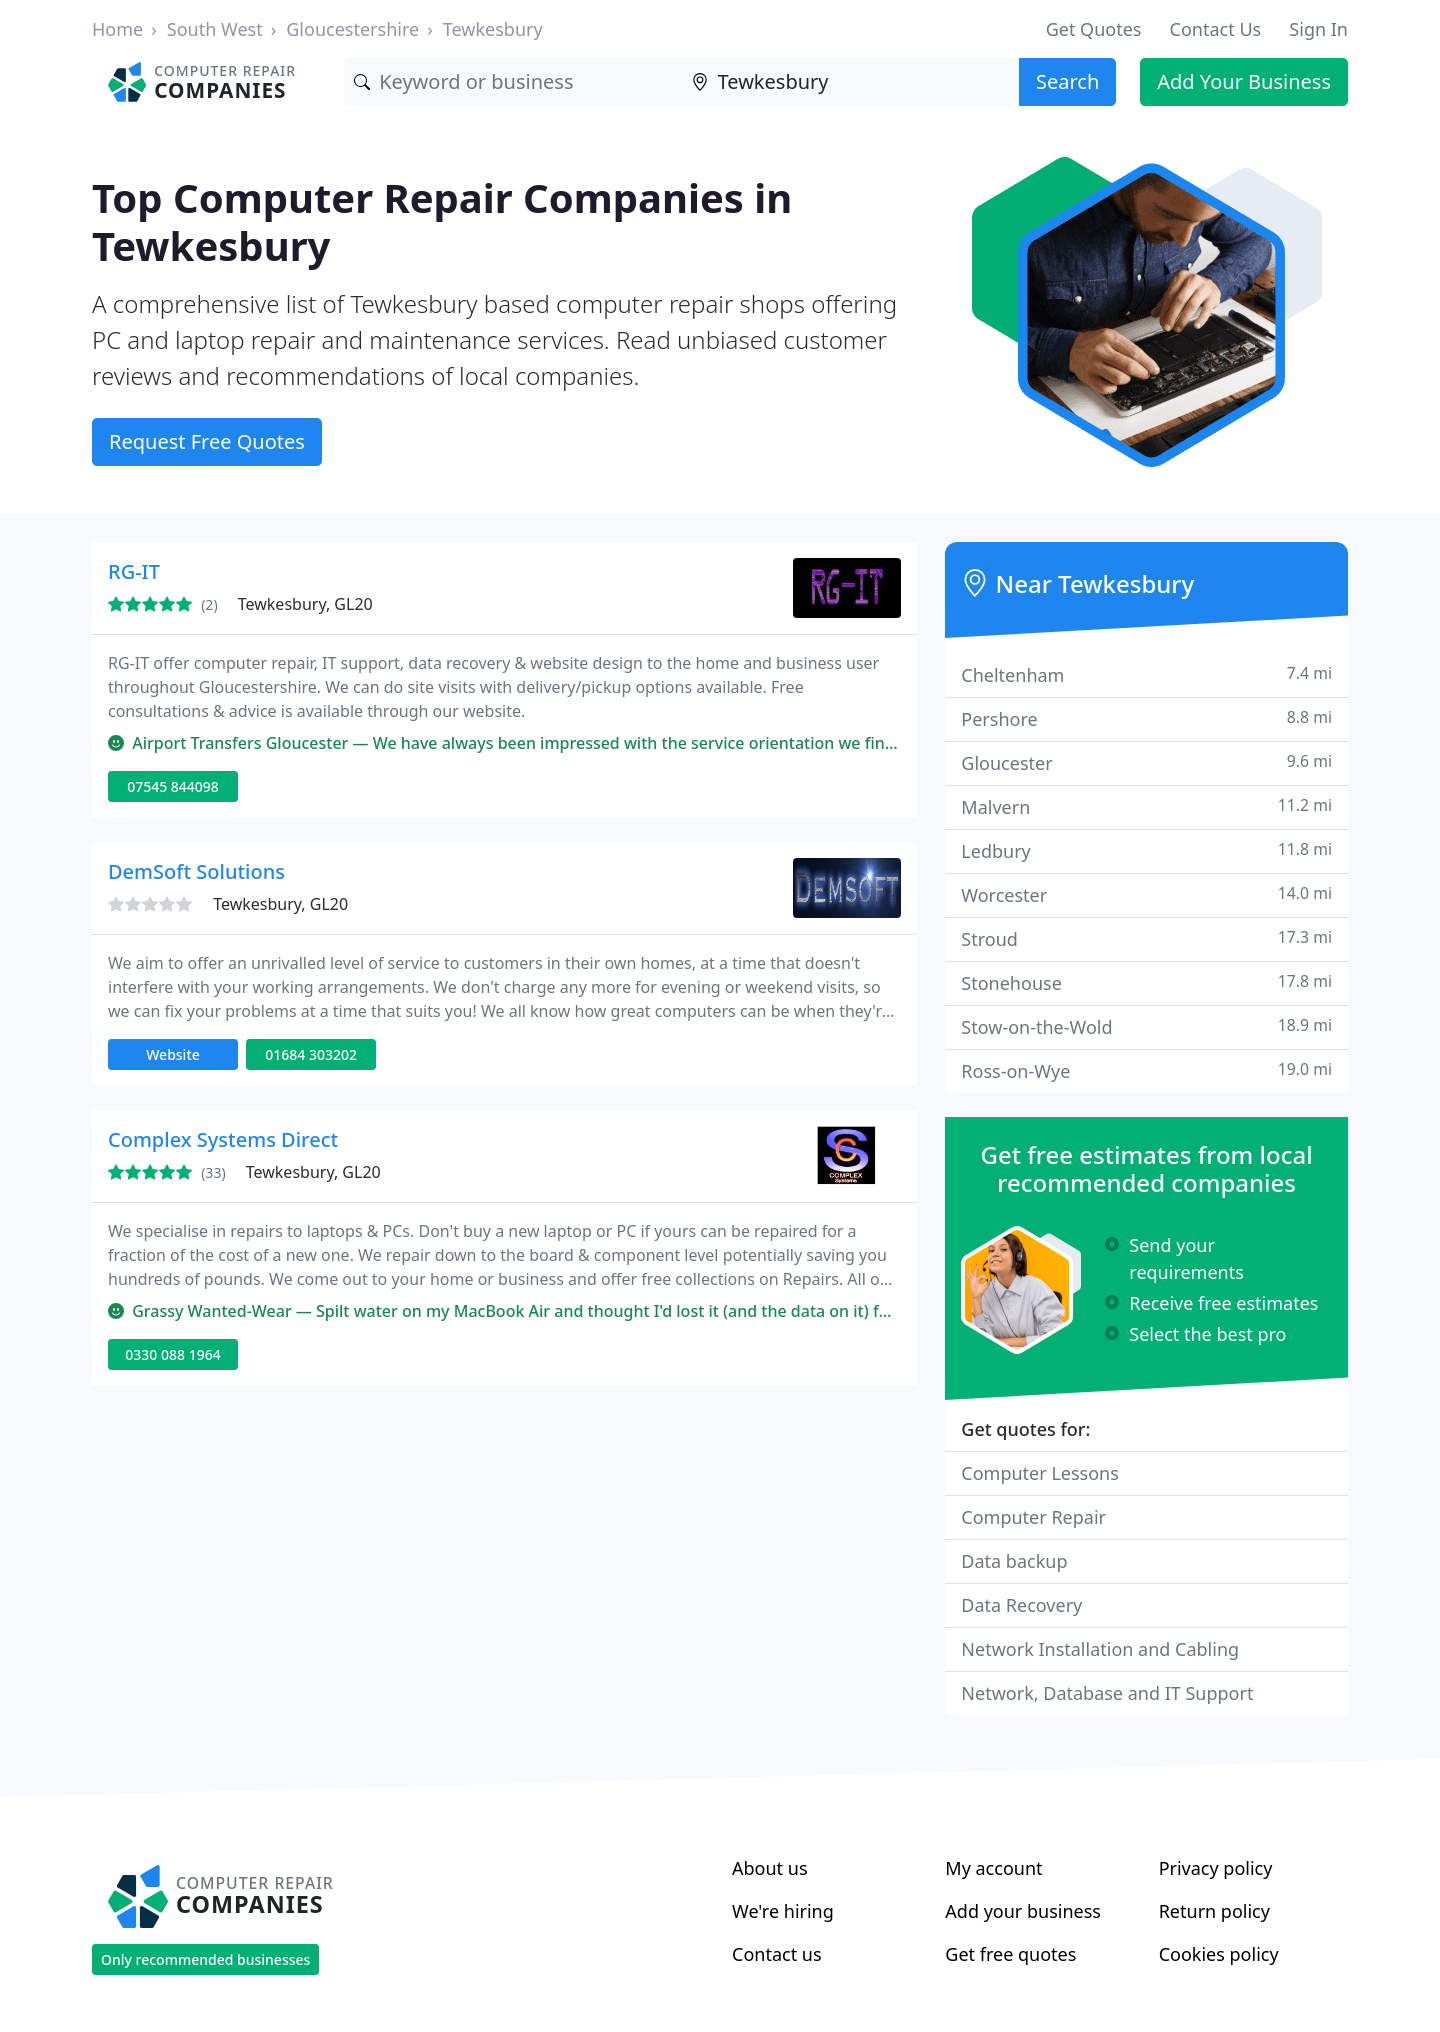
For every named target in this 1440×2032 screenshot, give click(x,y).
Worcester (1146, 894)
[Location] (850, 82)
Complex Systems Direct (223, 1139)
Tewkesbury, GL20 (305, 604)
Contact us (777, 1954)
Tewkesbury (493, 29)
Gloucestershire (352, 29)
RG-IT (134, 571)
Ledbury (1146, 850)
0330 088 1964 (172, 1354)
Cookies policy (1219, 1954)
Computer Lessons (1040, 1473)
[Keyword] (512, 82)
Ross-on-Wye (1146, 1070)
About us (770, 1868)
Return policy (1214, 1911)
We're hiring (783, 1911)
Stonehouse (1146, 982)
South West (215, 29)
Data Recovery (1021, 1605)
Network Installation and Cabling (1100, 1649)
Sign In (1318, 29)
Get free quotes (1010, 1954)
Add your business (1023, 1911)
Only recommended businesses (205, 1959)
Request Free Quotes (207, 441)
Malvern (1146, 806)
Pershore (1146, 718)
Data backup (1014, 1561)
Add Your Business (1244, 81)
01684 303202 (311, 1054)
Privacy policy (1216, 1868)
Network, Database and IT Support (1107, 1693)
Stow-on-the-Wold (1146, 1026)
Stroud (1146, 938)
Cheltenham (1146, 674)
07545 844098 (173, 786)
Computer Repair (1033, 1517)
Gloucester (1146, 762)
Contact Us (1216, 29)
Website (173, 1054)
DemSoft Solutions (196, 871)
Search (1067, 81)
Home (117, 29)
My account (993, 1868)
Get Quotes (1094, 29)
